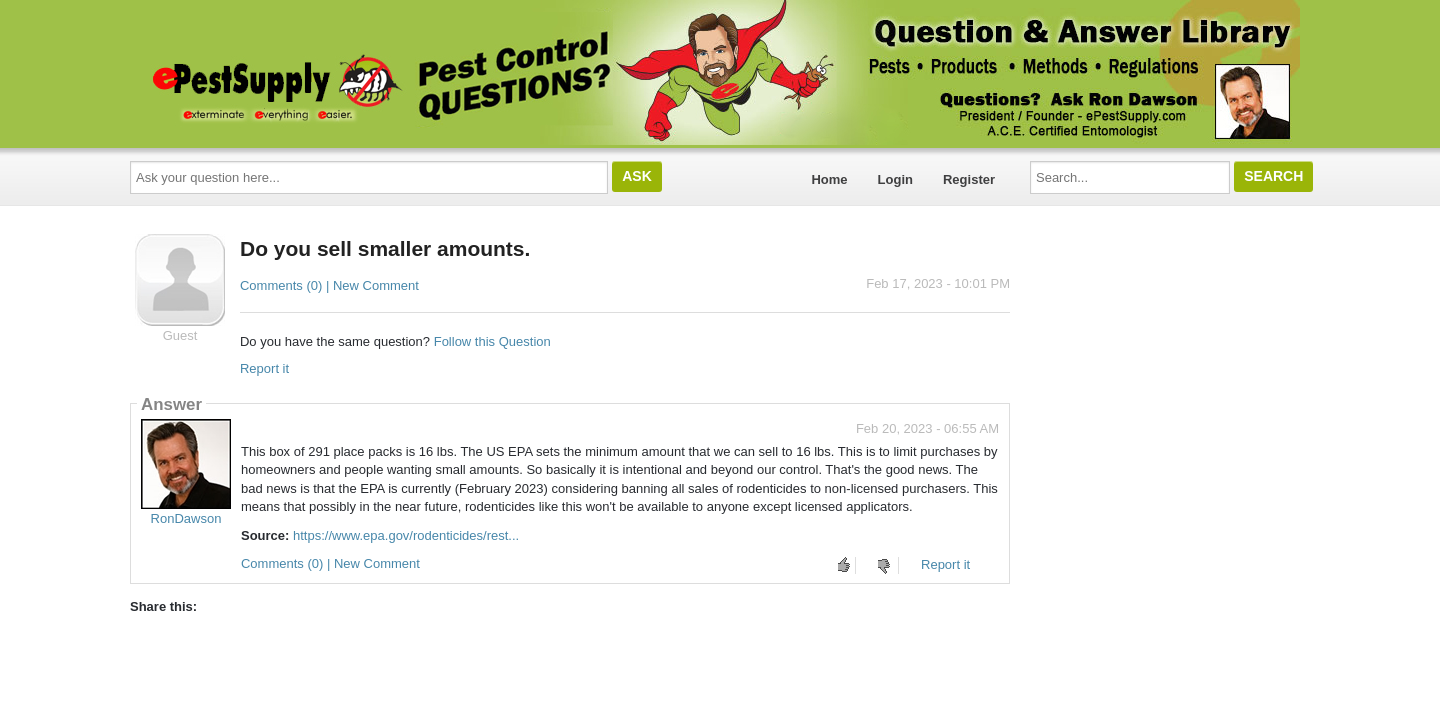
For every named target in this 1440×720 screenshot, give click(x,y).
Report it (264, 368)
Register (969, 179)
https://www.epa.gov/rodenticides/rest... (406, 535)
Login (895, 179)
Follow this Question (492, 341)
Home (829, 179)
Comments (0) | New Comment (329, 285)
